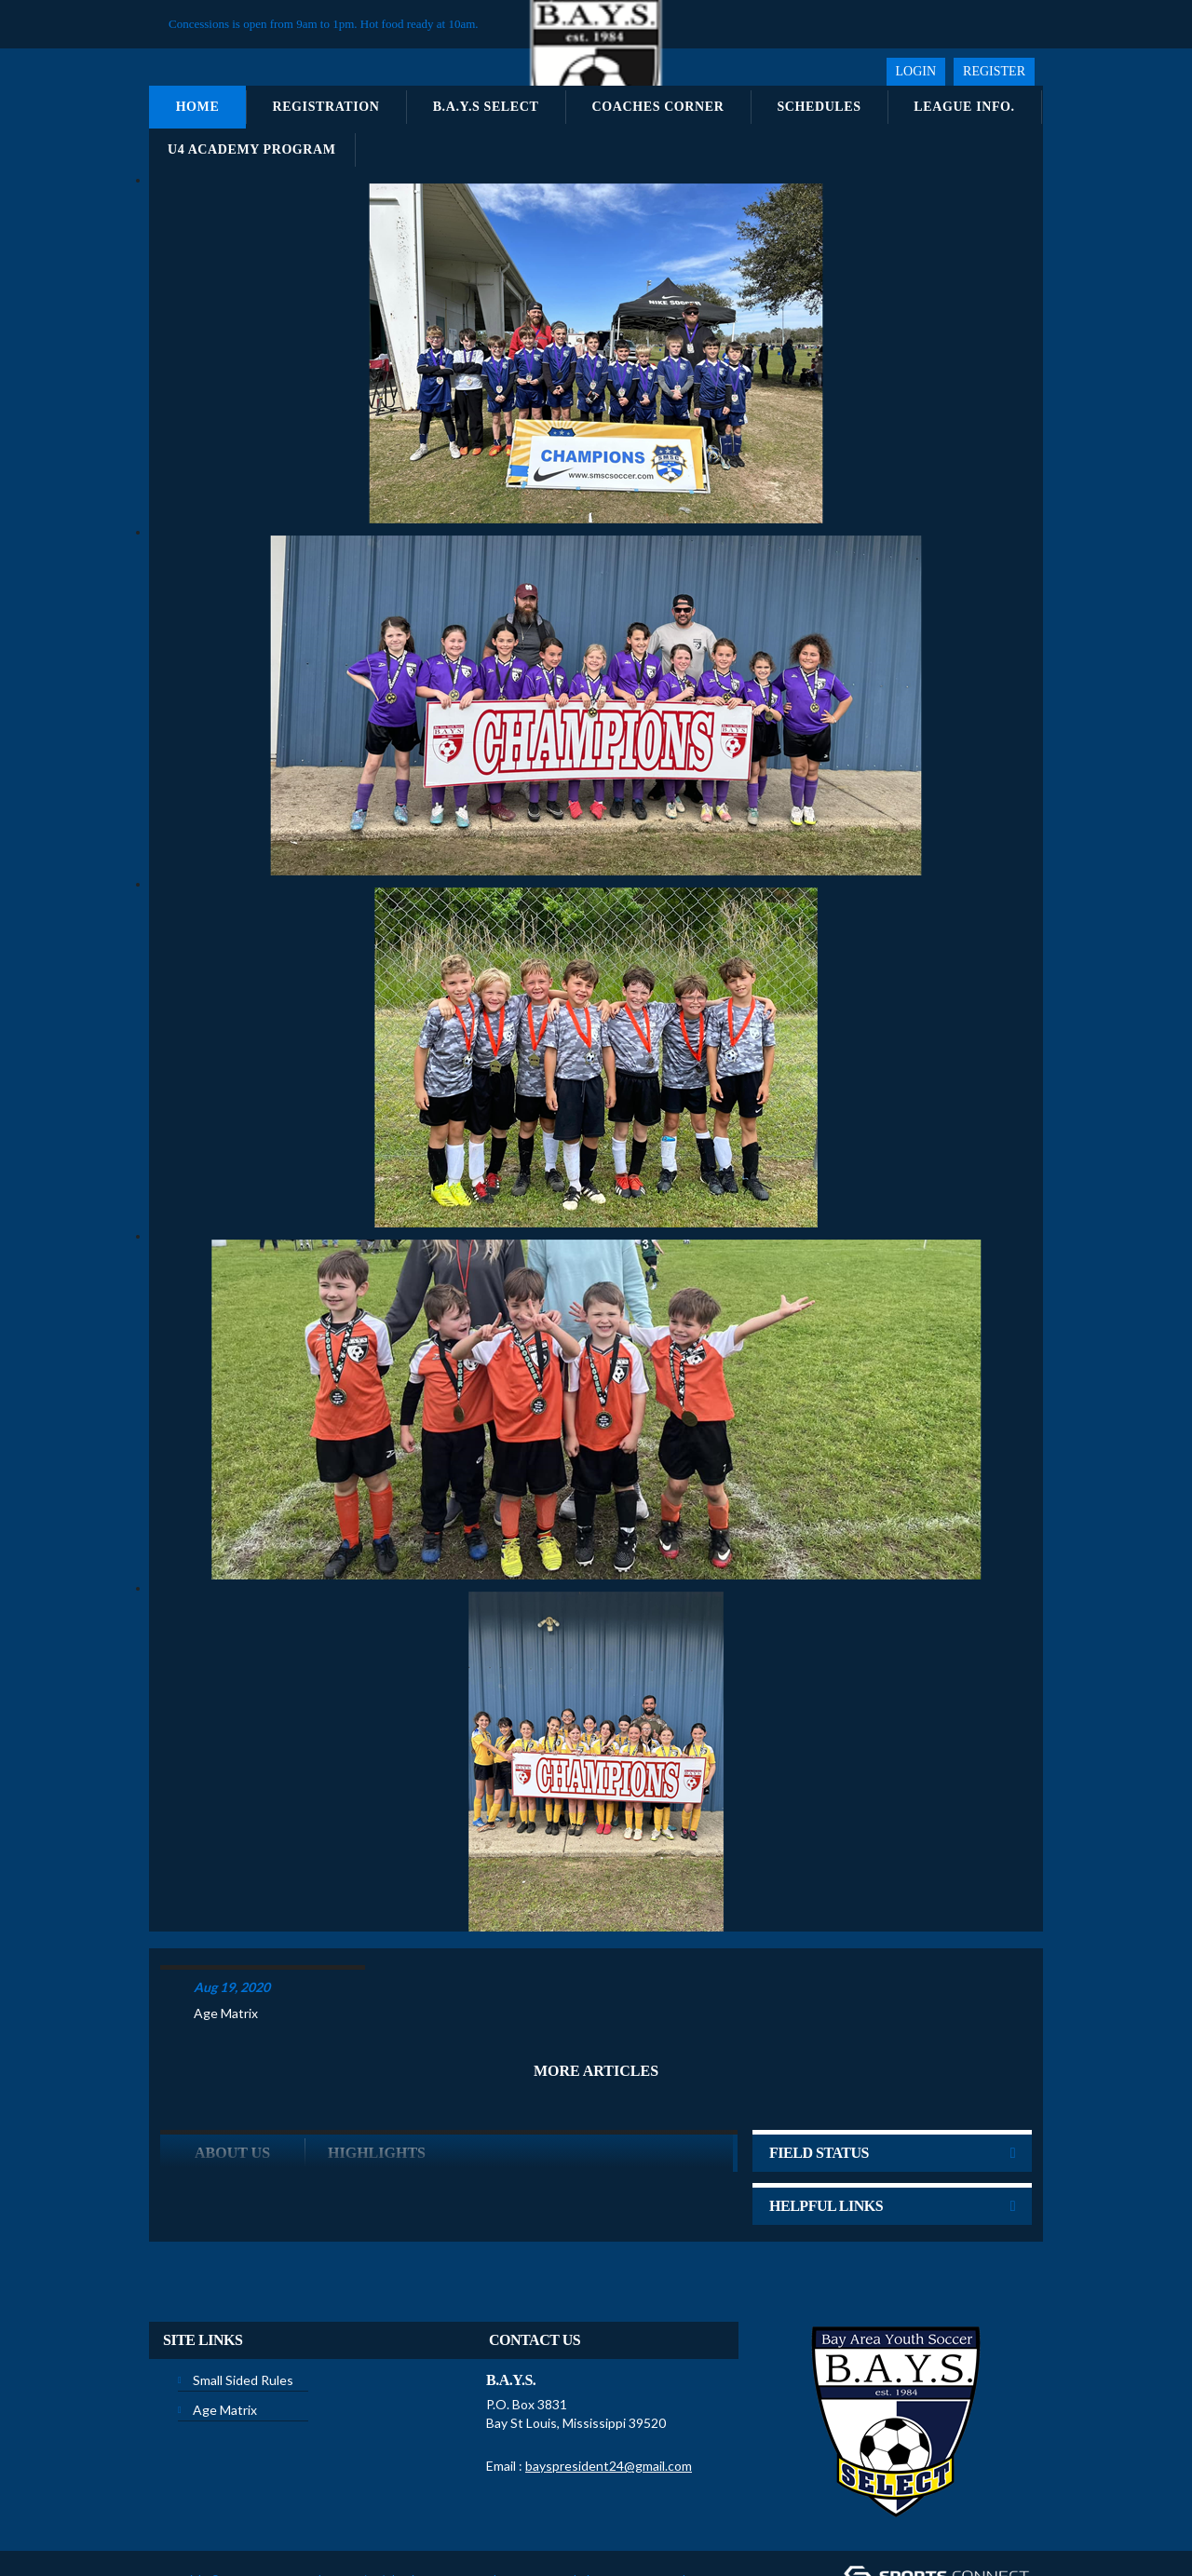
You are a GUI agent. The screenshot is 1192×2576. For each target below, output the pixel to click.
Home (198, 107)
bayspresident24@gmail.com (608, 2405)
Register (994, 71)
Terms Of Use (536, 2519)
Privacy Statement (445, 2519)
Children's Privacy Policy (221, 2547)
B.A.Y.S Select (486, 107)
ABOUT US (232, 2092)
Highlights (377, 2092)
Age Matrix (226, 1952)
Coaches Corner (658, 107)
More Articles (596, 2010)
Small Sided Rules (243, 2319)
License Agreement (630, 2519)
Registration (325, 107)
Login (916, 71)
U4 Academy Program (252, 149)
